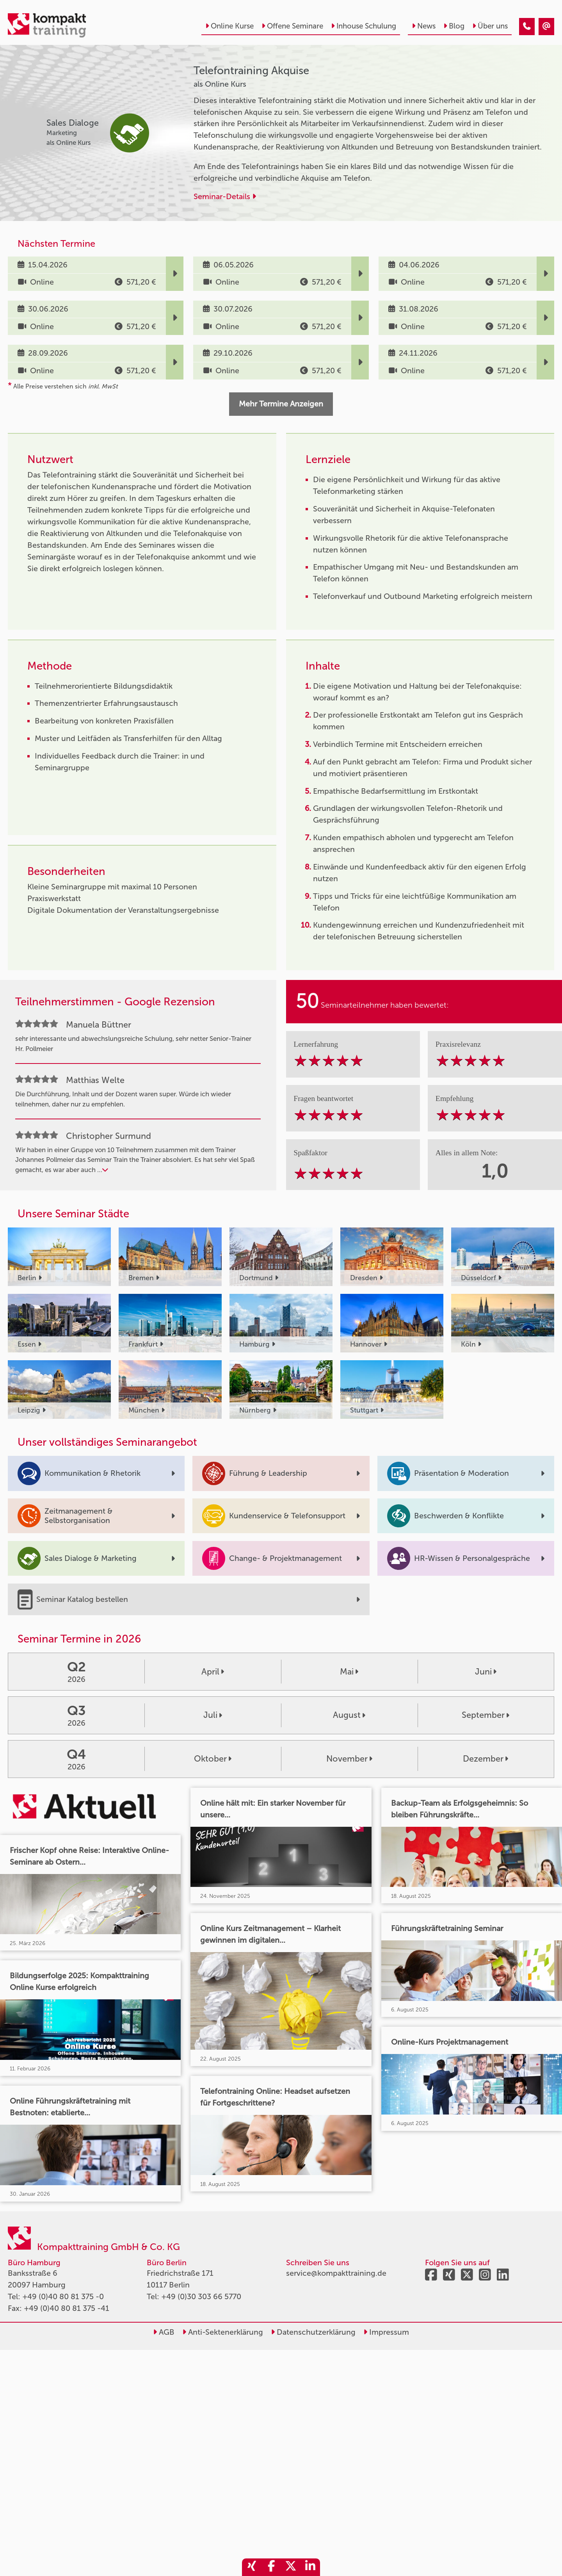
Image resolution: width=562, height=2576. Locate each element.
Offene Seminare (292, 25)
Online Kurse (229, 25)
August (349, 1715)
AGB (163, 2332)
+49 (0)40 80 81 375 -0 (63, 2296)
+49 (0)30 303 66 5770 (201, 2296)
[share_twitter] (291, 2567)
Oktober (212, 1759)
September (485, 1715)
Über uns (490, 25)
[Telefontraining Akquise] (527, 26)
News (424, 25)
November (349, 1759)
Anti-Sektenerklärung (222, 2332)
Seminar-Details (225, 196)
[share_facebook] (271, 2567)
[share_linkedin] (310, 2567)
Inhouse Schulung (363, 25)
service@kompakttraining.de (336, 2273)
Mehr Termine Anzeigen (281, 403)
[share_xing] (251, 2567)
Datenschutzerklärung (313, 2332)
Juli (212, 1715)
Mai (349, 1672)
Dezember (485, 1759)
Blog (453, 25)
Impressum (386, 2332)
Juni (485, 1672)
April (212, 1672)
